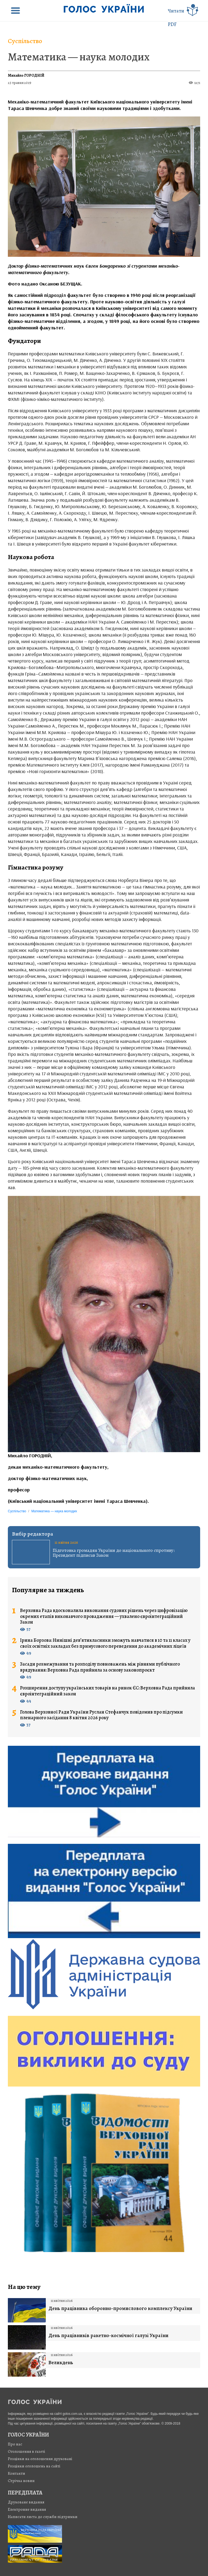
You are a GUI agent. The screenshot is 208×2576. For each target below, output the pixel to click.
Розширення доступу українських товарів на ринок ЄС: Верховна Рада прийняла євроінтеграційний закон (107, 1691)
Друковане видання (26, 2502)
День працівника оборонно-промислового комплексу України (120, 2308)
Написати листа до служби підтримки (42, 2516)
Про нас (15, 2444)
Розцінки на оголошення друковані (40, 2458)
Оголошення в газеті (26, 2451)
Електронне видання (27, 2509)
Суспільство (25, 41)
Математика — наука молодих (79, 56)
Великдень (60, 2362)
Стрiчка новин (21, 2480)
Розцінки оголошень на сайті (34, 2466)
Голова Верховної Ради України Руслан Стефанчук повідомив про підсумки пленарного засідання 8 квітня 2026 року (101, 1715)
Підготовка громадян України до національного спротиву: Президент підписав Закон (114, 1553)
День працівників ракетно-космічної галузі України (108, 2335)
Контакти (16, 2473)
